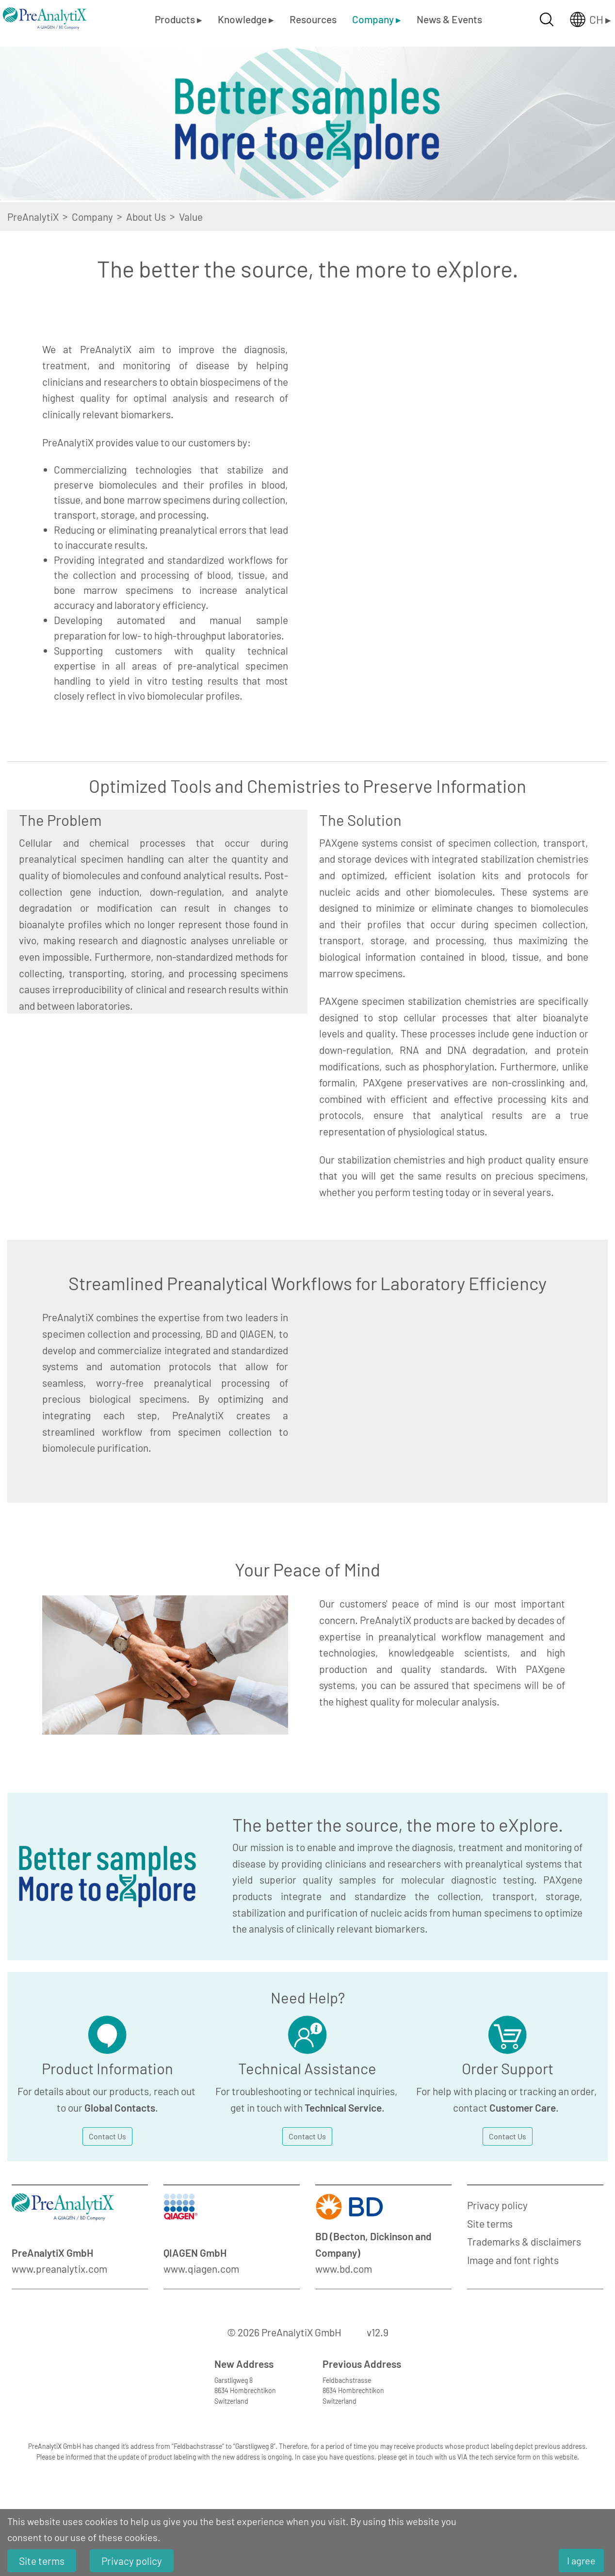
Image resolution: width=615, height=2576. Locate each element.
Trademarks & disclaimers (524, 2241)
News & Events (449, 19)
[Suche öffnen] (546, 19)
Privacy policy (497, 2205)
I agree (581, 2560)
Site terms (490, 2223)
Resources (313, 19)
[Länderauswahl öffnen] (583, 19)
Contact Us (107, 2136)
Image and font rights (513, 2260)
